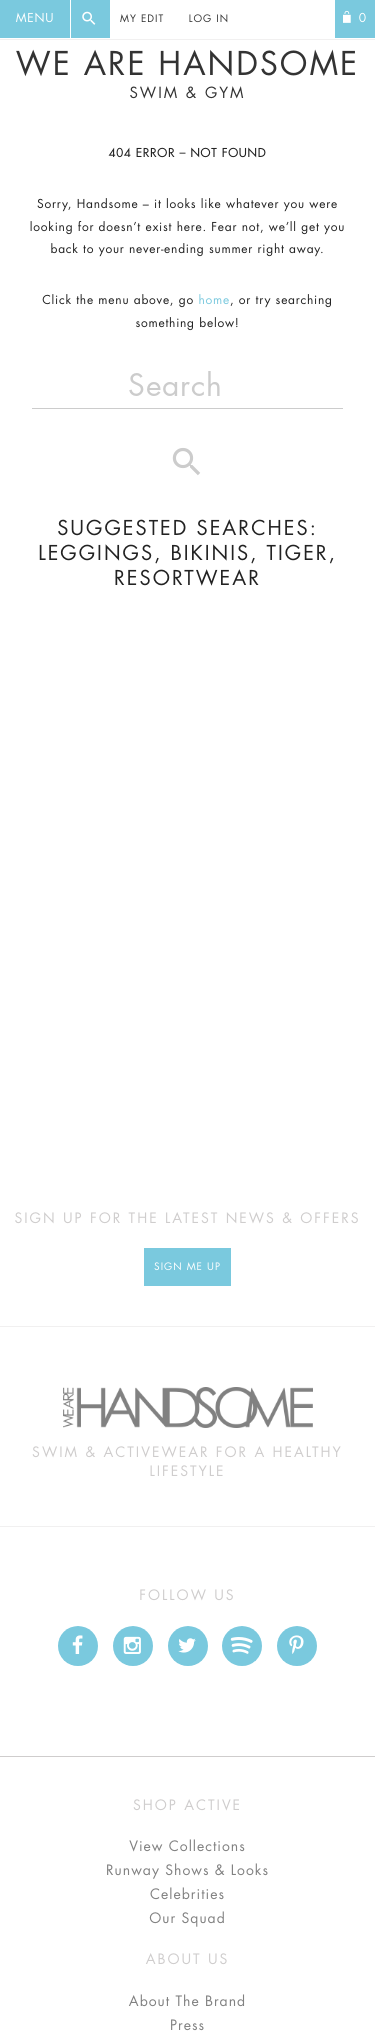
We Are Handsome (187, 75)
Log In (209, 19)
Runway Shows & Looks (187, 1871)
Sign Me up (187, 1267)
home (214, 301)
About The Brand (187, 2002)
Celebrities (187, 1895)
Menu (35, 19)
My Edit (142, 19)
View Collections (187, 1847)
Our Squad (187, 1919)
